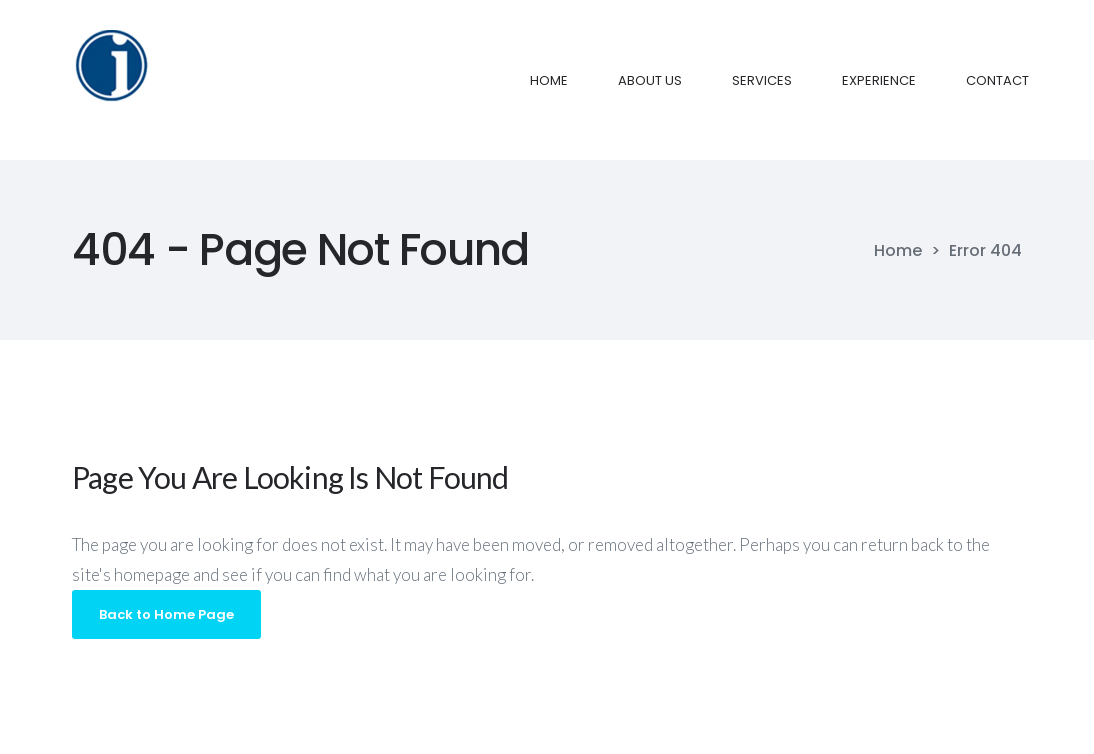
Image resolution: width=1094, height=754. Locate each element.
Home (898, 251)
